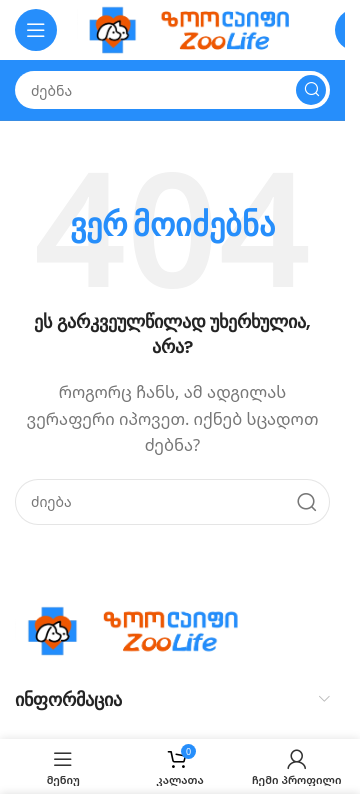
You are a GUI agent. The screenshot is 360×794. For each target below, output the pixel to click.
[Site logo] (196, 28)
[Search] (172, 90)
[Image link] (140, 629)
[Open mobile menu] (36, 30)
